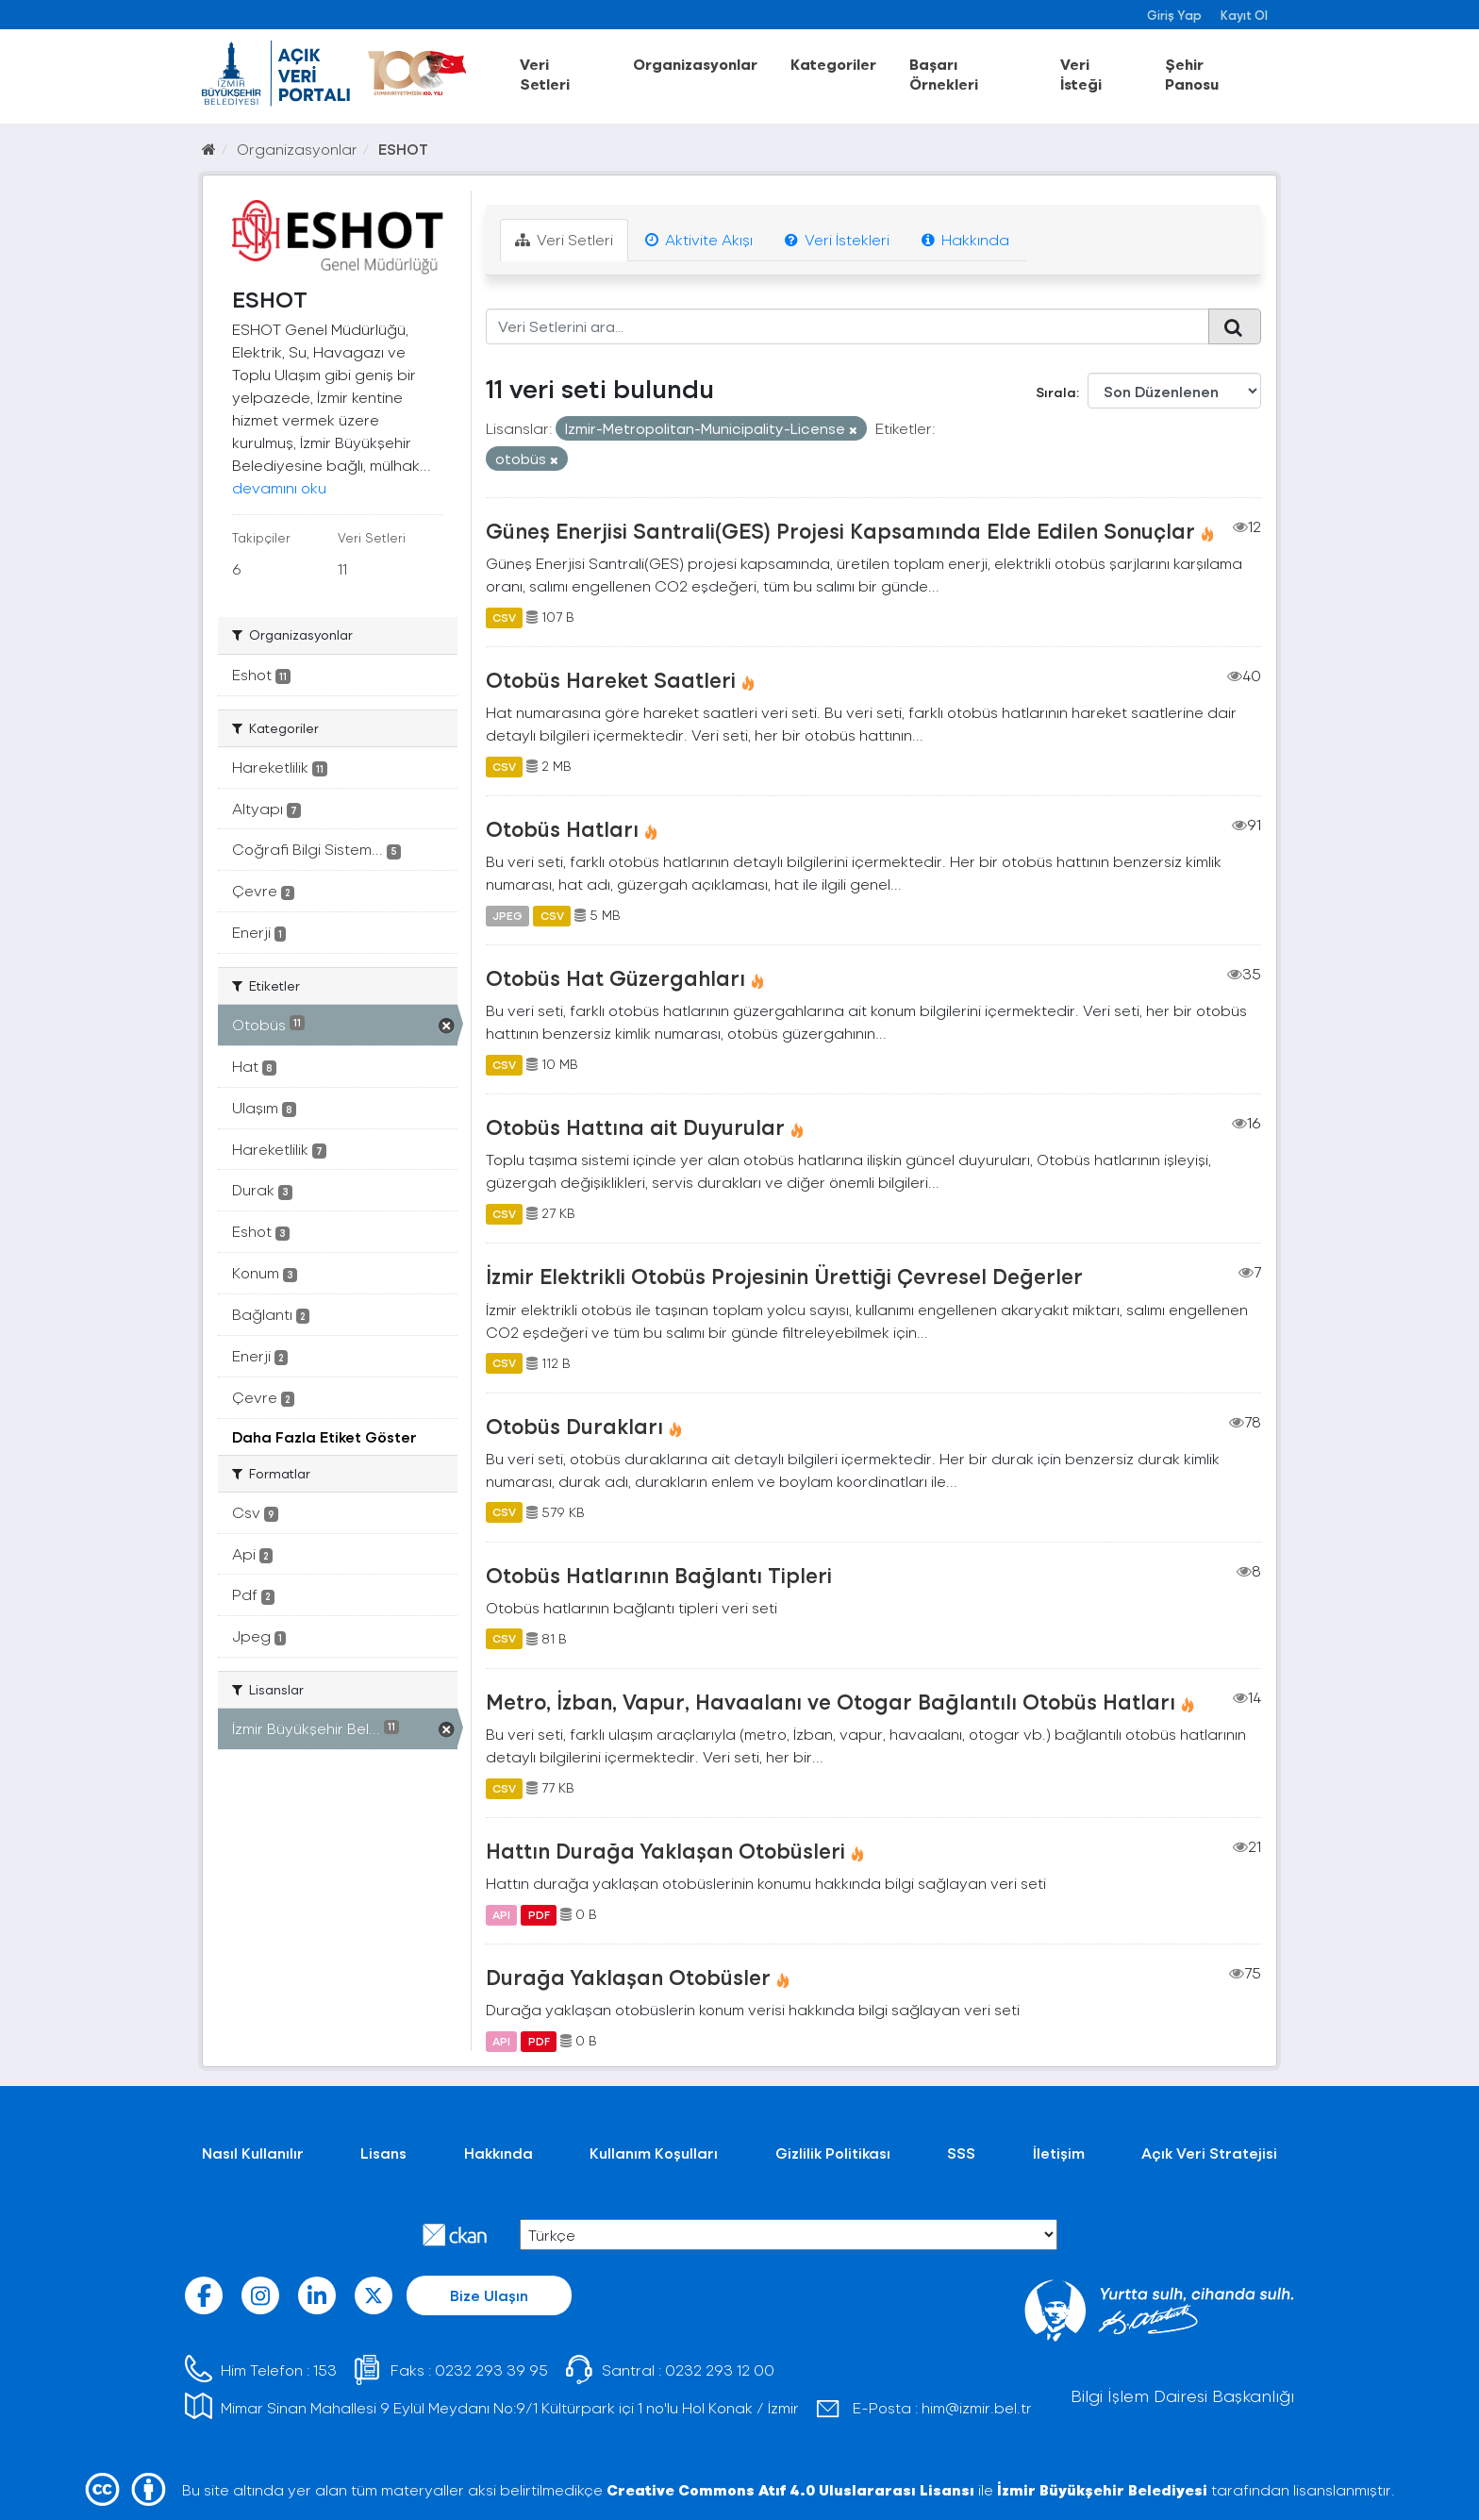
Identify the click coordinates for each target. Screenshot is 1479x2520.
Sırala (1056, 392)
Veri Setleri (545, 73)
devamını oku (279, 487)
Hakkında (965, 239)
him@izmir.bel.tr (977, 2407)
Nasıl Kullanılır (253, 2152)
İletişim (1059, 2152)
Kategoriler (833, 64)
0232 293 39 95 (491, 2369)
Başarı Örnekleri (943, 73)
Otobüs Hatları (562, 828)
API (501, 1914)
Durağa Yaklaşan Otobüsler (628, 1976)
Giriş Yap (1174, 15)
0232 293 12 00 (719, 2369)
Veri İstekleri (837, 239)
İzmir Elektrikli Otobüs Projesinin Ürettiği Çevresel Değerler (784, 1275)
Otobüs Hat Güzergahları (615, 977)
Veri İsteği (1081, 73)
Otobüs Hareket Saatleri (611, 679)
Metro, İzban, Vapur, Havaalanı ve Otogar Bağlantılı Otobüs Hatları (830, 1701)
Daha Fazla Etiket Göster (324, 1436)
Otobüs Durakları (574, 1425)
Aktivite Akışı (699, 239)
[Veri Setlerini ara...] (847, 326)
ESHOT (403, 149)
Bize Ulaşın (489, 2295)
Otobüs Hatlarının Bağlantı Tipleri (659, 1574)
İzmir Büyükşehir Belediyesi (1102, 2489)
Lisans (383, 2152)
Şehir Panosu (1192, 73)
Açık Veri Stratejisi (1209, 2152)
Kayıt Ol (1244, 15)
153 (325, 2369)
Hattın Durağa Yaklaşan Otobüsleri (665, 1850)
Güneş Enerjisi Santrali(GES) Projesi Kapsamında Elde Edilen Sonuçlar (840, 530)
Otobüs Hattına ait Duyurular (635, 1126)
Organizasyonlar (695, 64)
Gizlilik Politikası (832, 2152)
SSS (961, 2152)
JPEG (507, 915)
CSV (504, 617)
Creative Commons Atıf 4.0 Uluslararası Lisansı (790, 2489)
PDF (539, 1914)
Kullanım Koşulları (654, 2152)
